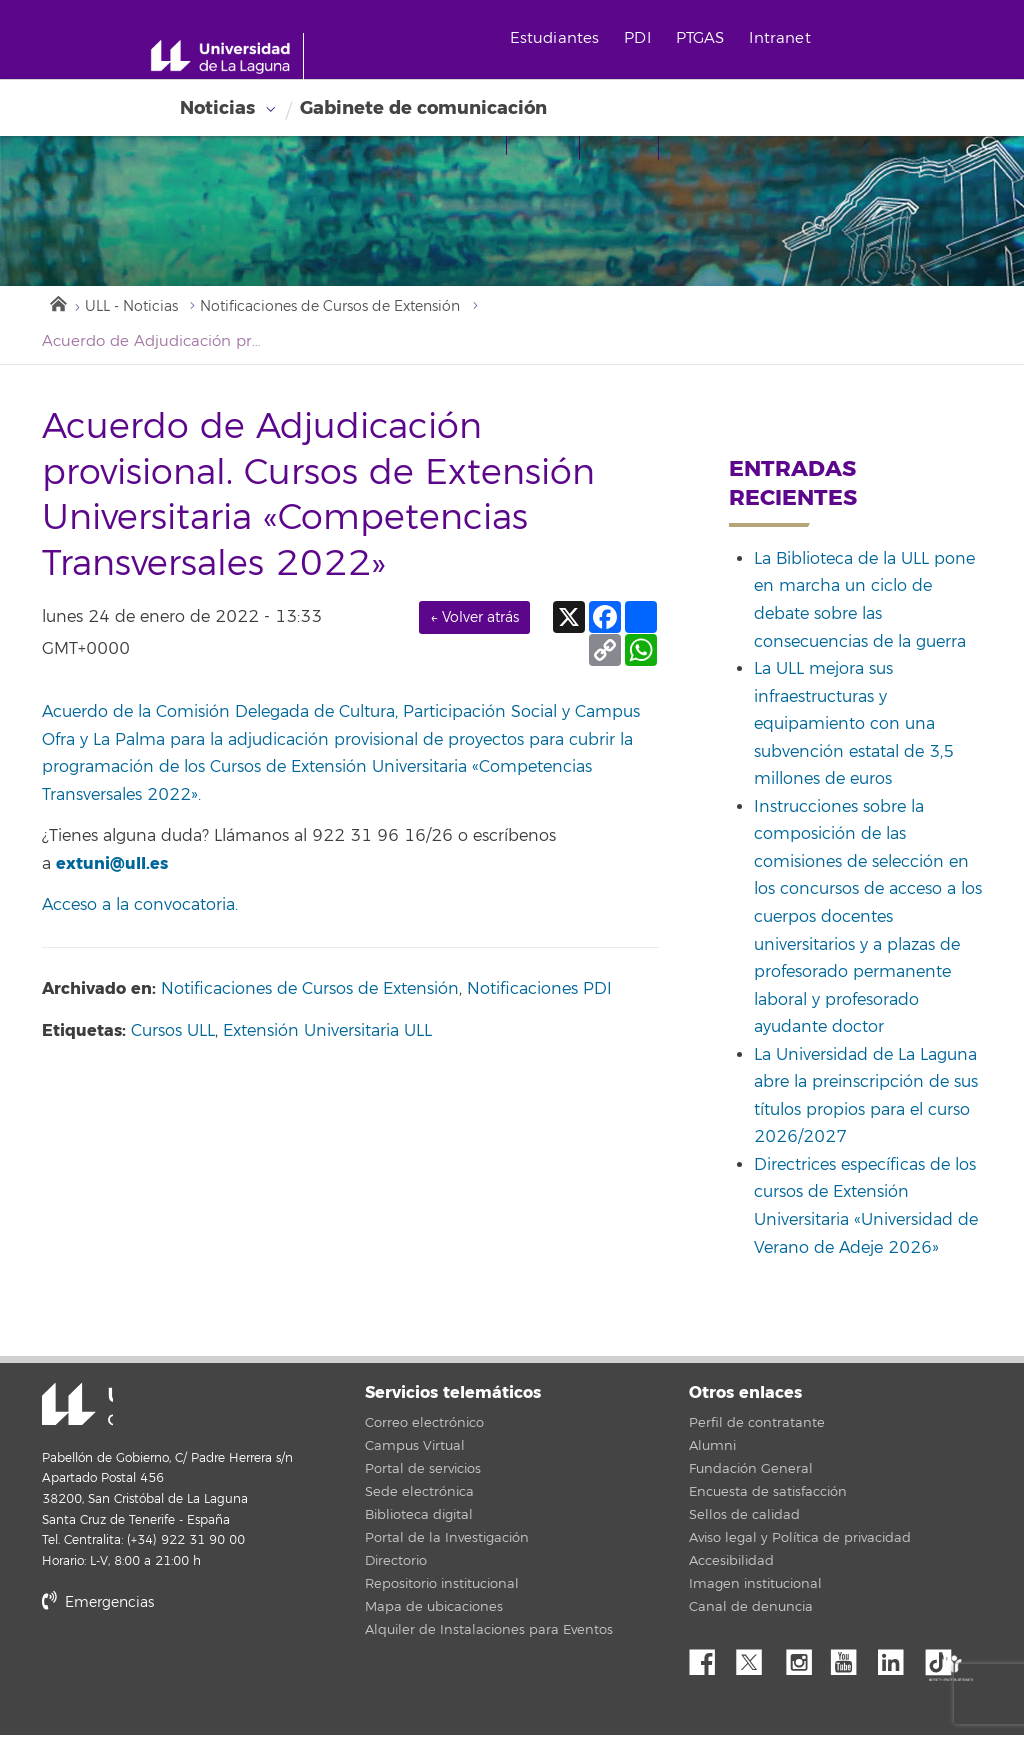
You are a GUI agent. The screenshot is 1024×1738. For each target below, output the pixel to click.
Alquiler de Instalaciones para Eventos (489, 1633)
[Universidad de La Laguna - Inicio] (237, 56)
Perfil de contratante (757, 1426)
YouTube (851, 1660)
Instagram (804, 1660)
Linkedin (898, 1660)
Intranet (794, 38)
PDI (652, 38)
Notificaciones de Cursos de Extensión (354, 308)
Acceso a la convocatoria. (140, 908)
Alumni (712, 1449)
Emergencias (98, 1604)
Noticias (217, 108)
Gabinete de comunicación (423, 108)
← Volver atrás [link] (474, 619)
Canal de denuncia (751, 1610)
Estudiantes (569, 38)
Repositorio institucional (442, 1587)
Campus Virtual (415, 1449)
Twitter (757, 1660)
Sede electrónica (419, 1495)
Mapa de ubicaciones (434, 1610)
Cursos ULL (173, 1034)
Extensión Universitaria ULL (327, 1034)
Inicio (57, 304)
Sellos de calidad (744, 1518)
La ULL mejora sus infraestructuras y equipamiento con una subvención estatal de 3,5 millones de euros (854, 727)
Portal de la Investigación (447, 1541)
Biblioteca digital (419, 1518)
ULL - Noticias (136, 308)
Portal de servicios (423, 1472)
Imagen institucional (755, 1587)
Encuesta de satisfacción (768, 1495)
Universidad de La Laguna (67, 1408)
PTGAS (714, 38)
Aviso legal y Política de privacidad (800, 1541)
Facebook (710, 1660)
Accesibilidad (731, 1564)
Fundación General (751, 1472)
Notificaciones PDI (539, 992)
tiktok (945, 1660)
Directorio (396, 1564)
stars (192, 1672)
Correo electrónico (424, 1426)
